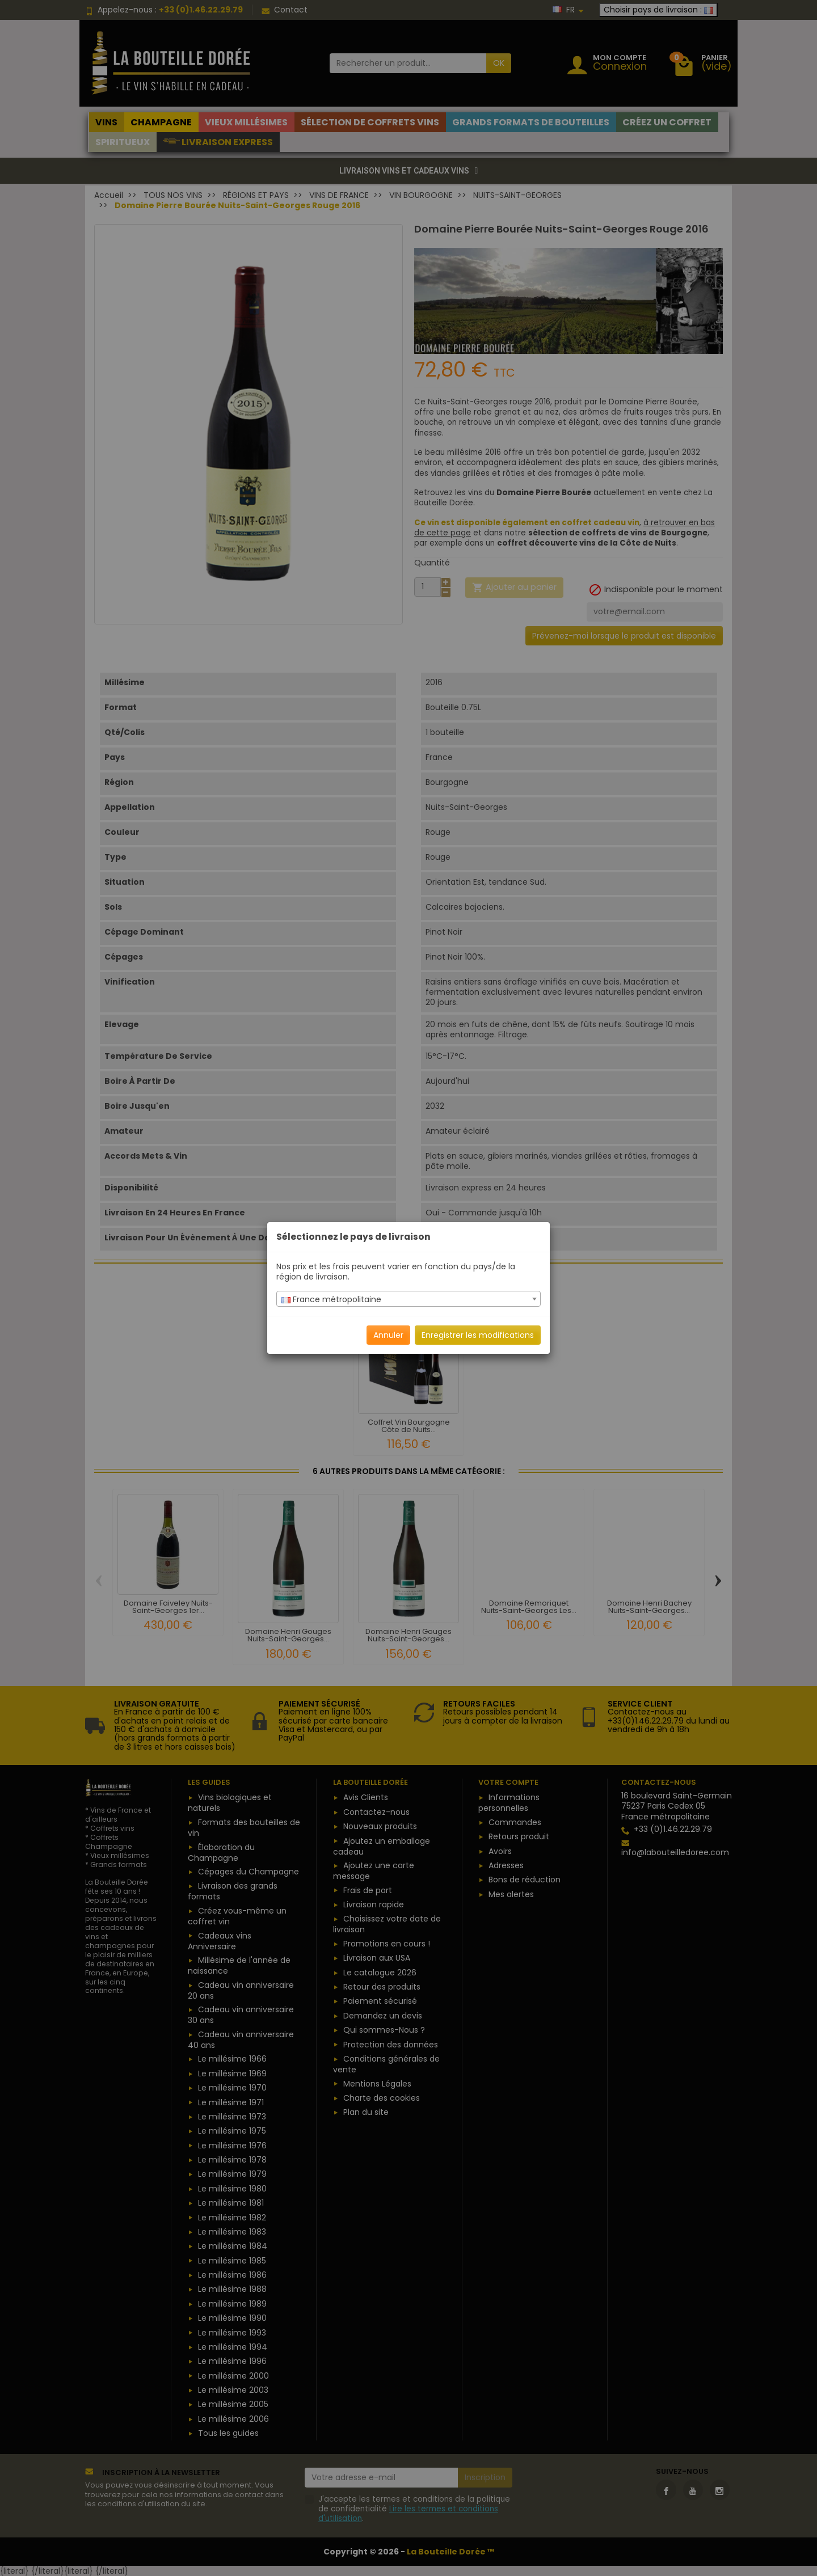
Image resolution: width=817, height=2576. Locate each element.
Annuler (388, 1335)
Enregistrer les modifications (478, 1335)
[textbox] (408, 1299)
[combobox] (408, 1299)
